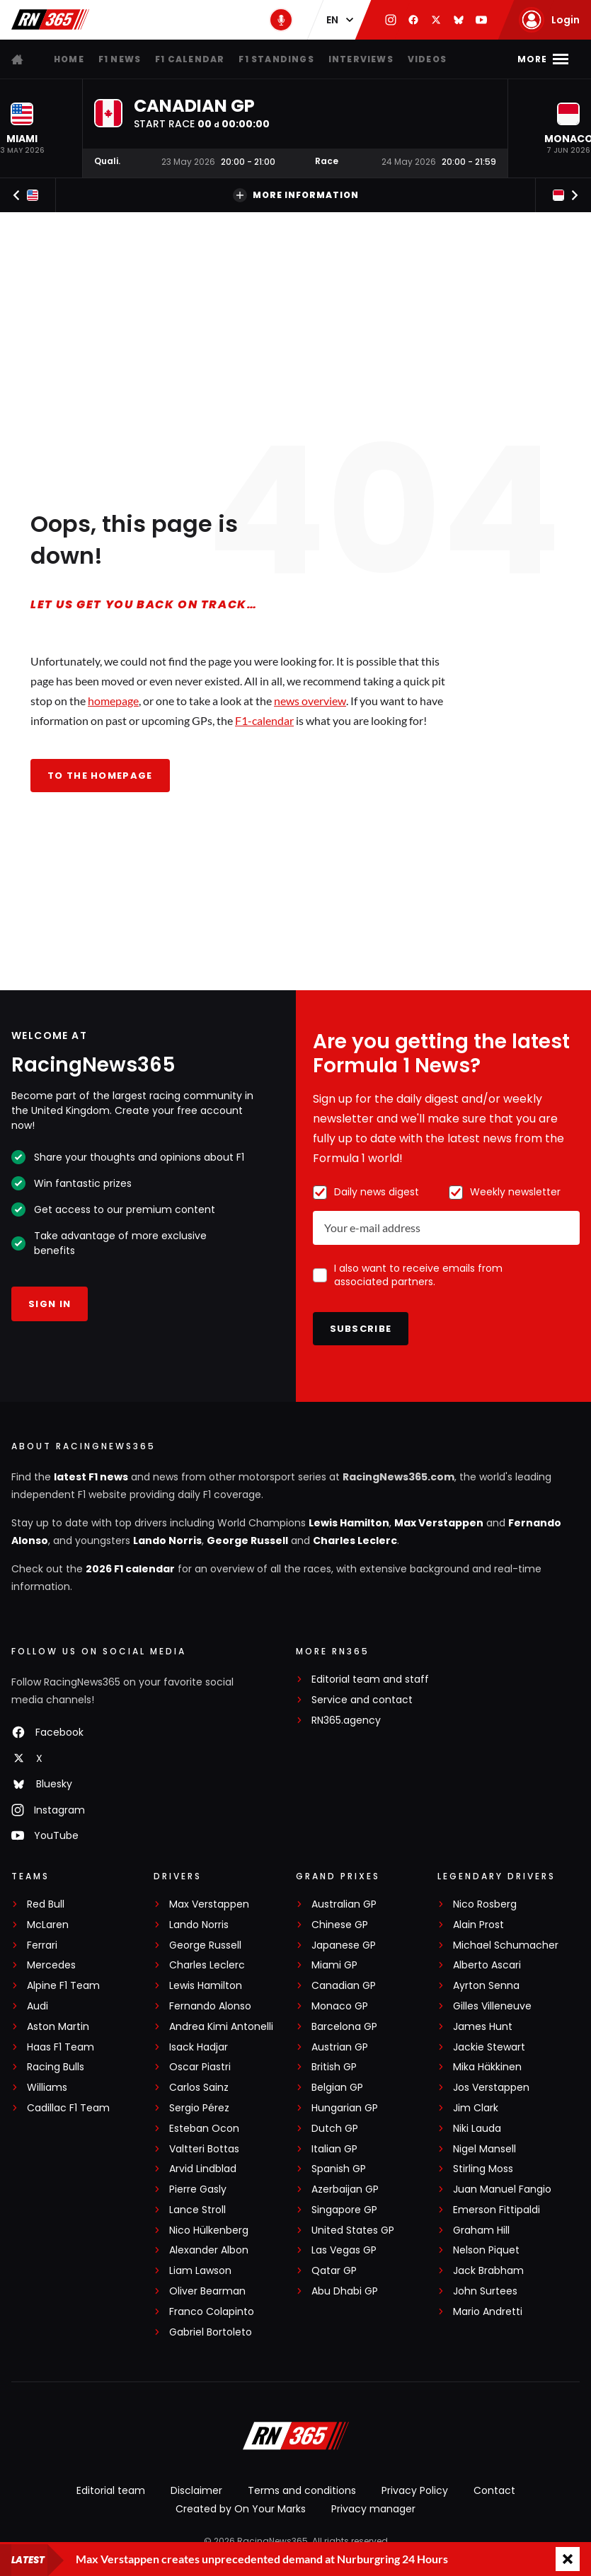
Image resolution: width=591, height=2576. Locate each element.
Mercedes (51, 1965)
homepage (113, 700)
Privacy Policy (414, 2490)
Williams (47, 2088)
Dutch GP (334, 2129)
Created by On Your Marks (241, 2509)
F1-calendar (264, 720)
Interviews (361, 59)
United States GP (352, 2230)
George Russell (247, 1540)
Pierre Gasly (197, 2189)
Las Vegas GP (344, 2250)
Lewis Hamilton (349, 1523)
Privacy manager (373, 2509)
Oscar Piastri (200, 2067)
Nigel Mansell (484, 2149)
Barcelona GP (344, 2027)
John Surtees (485, 2291)
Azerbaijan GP (345, 2189)
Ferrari (42, 1945)
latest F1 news (91, 1477)
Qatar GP (334, 2271)
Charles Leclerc (355, 1540)
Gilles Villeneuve (492, 2006)
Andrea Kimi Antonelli (221, 2027)
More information (296, 195)
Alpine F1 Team (63, 1986)
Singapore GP (344, 2210)
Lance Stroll (197, 2210)
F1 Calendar (189, 59)
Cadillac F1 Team (68, 2108)
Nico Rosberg (485, 1904)
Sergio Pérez (199, 2108)
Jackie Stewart (489, 2047)
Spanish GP (338, 2169)
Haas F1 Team (60, 2047)
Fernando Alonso (210, 2006)
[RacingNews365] (296, 2437)
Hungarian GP (344, 2108)
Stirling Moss (483, 2169)
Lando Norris (167, 1540)
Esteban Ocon (204, 2129)
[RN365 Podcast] (281, 20)
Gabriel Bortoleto (210, 2332)
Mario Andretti (487, 2312)
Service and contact (362, 1700)
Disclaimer (196, 2490)
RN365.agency (346, 1721)
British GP (334, 2067)
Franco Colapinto (211, 2312)
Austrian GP (339, 2047)
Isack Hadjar (198, 2047)
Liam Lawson (200, 2271)
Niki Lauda (477, 2129)
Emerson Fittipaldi (496, 2210)
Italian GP (334, 2149)
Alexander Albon (208, 2250)
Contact (494, 2490)
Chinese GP (339, 1925)
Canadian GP (343, 1986)
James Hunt (482, 2027)
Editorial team (110, 2490)
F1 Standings (276, 59)
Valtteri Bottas (204, 2149)
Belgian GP (337, 2088)
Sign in (49, 1304)
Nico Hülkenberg (208, 2230)
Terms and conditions (302, 2490)
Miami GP (334, 1965)
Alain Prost (478, 1925)
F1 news (119, 59)
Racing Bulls (55, 2067)
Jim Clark (475, 2108)
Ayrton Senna (486, 1986)
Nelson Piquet (486, 2250)
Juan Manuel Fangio (502, 2189)
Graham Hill (481, 2230)
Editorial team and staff (370, 1679)
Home (69, 59)
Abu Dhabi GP (344, 2291)
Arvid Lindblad (202, 2169)
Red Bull (45, 1904)
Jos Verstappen (491, 2088)
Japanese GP (343, 1945)
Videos (427, 59)
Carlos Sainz (199, 2088)
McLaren (48, 1925)
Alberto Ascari (487, 1965)
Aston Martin (58, 2027)
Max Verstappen (438, 1523)
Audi (37, 2006)
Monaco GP (339, 2006)
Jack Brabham (488, 2271)
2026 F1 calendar (130, 1569)
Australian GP (344, 1904)
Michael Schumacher (505, 1945)
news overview (310, 700)
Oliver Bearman (207, 2291)
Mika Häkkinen (487, 2067)
